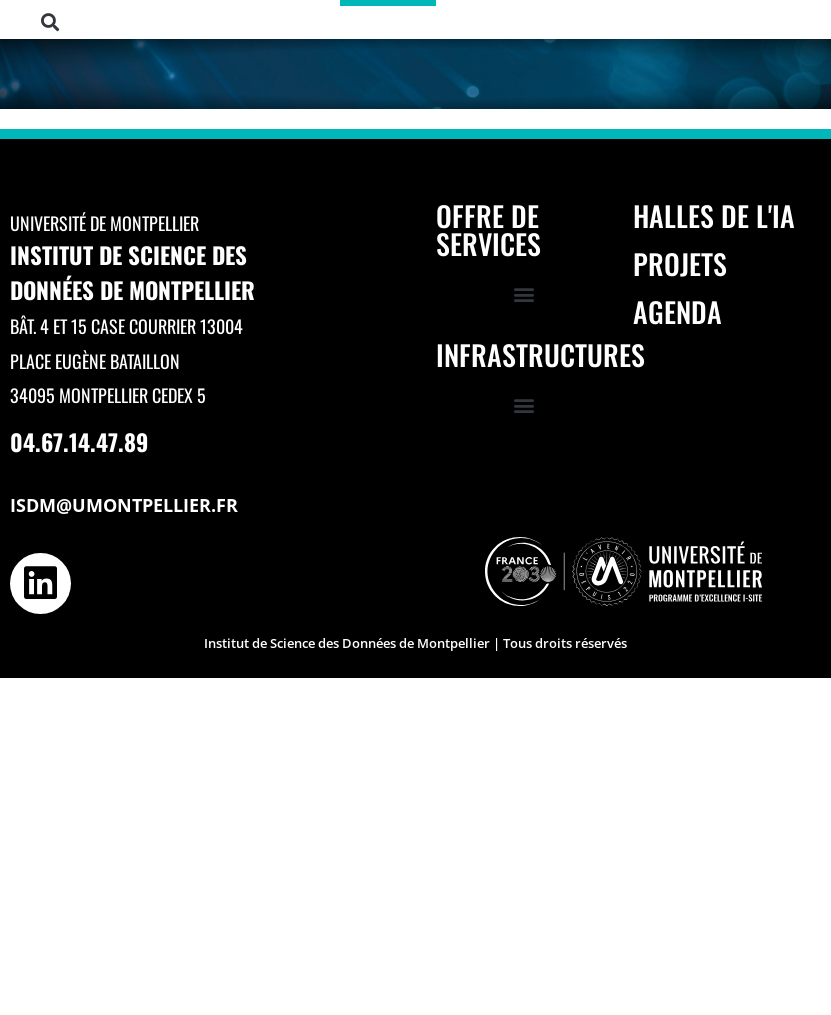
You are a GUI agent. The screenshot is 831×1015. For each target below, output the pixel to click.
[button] (49, 22)
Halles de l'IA (714, 215)
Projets (680, 263)
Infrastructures (540, 354)
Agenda (677, 311)
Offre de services (488, 229)
